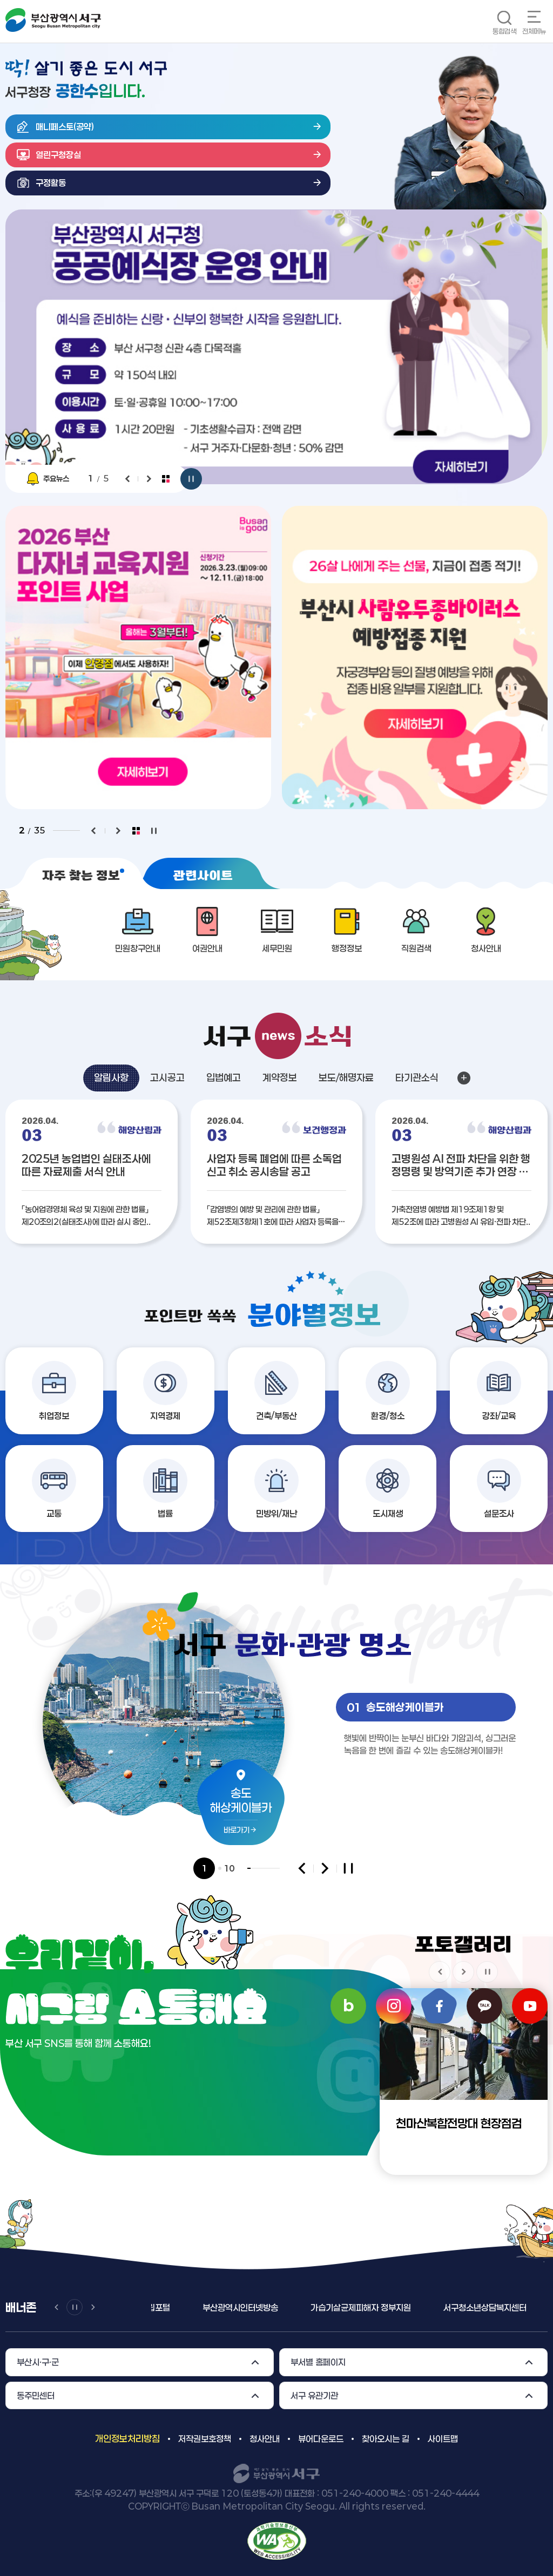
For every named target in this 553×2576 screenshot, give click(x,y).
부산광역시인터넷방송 (277, 2307)
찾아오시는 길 (385, 2438)
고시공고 (167, 1077)
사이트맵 (443, 2438)
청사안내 (264, 2438)
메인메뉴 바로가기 (0, 0)
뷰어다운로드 (320, 2438)
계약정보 (279, 1077)
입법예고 (223, 1077)
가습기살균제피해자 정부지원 (397, 2307)
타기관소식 (417, 1077)
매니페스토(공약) (65, 126)
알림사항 (111, 1077)
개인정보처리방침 (127, 2438)
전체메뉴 (534, 31)
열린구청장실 (58, 155)
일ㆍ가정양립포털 (179, 2307)
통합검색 (504, 31)
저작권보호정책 (204, 2438)
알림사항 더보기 (463, 1078)
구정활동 (51, 183)
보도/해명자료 (346, 1077)
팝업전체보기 (166, 479)
